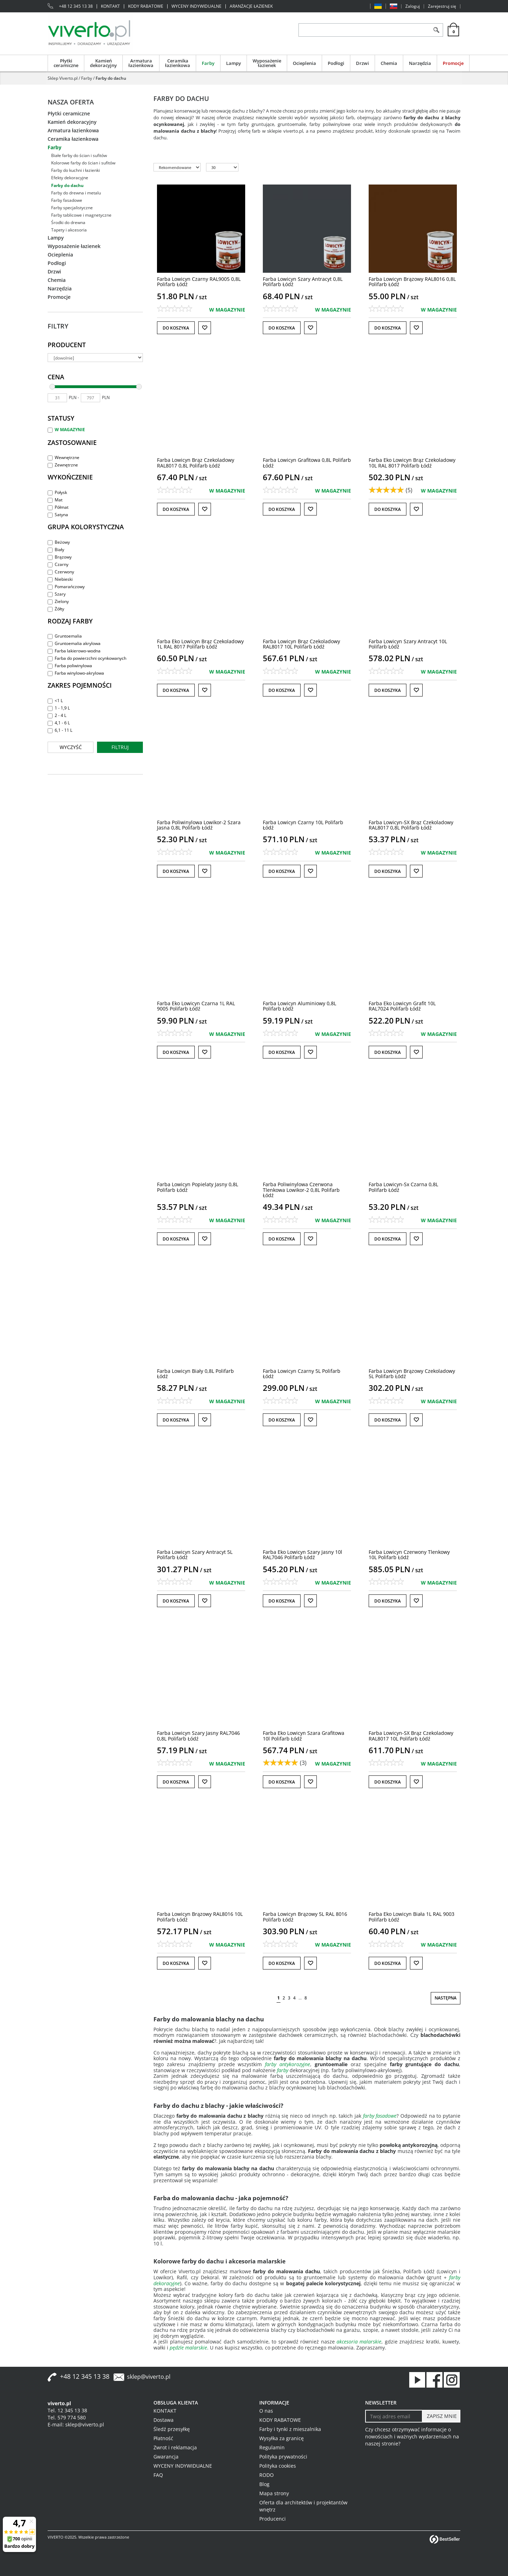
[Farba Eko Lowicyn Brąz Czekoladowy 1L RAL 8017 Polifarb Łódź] (200, 644)
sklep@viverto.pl (148, 2377)
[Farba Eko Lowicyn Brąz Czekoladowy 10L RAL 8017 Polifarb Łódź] (412, 463)
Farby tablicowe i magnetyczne (81, 215)
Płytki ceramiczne (66, 63)
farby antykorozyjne (287, 2064)
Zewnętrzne (63, 465)
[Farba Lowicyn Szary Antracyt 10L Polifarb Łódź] (408, 644)
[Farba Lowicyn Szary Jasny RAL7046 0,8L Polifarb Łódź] (198, 1736)
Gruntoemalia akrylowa (74, 643)
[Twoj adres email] (393, 2416)
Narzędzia (420, 63)
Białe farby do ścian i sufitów (79, 155)
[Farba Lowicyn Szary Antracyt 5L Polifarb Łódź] (194, 1555)
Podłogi (336, 63)
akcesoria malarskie (359, 2341)
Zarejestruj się (442, 6)
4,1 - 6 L (59, 723)
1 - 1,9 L (59, 708)
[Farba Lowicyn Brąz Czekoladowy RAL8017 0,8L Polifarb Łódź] (195, 463)
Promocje (453, 63)
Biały (56, 550)
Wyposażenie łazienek (267, 63)
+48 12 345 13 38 (76, 6)
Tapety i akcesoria (69, 230)
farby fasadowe (380, 2115)
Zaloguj (412, 6)
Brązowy (60, 557)
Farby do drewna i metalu (76, 193)
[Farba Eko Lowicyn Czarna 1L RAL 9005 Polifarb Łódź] (196, 1006)
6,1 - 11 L (60, 730)
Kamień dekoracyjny (103, 63)
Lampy (233, 63)
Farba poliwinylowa (70, 666)
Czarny (58, 564)
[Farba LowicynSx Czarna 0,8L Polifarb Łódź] (403, 1187)
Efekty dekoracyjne (69, 178)
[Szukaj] (436, 30)
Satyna (58, 515)
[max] (90, 397)
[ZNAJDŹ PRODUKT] (364, 30)
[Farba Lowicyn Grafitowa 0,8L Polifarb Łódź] (307, 463)
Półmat (58, 507)
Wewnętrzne (63, 457)
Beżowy (59, 542)
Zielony (58, 601)
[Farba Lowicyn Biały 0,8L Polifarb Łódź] (195, 1374)
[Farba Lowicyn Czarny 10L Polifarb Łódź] (303, 825)
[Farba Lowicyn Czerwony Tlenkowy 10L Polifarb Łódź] (409, 1555)
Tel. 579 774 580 (67, 2417)
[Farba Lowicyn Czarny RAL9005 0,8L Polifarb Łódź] (199, 282)
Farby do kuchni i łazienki (75, 170)
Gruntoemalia (65, 636)
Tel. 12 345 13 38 (67, 2410)
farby (282, 2070)
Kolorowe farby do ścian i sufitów (83, 163)
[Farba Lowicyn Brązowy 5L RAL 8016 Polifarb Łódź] (305, 1917)
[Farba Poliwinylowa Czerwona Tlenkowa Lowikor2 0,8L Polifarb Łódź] (301, 1190)
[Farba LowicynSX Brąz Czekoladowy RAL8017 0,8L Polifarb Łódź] (411, 825)
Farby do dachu (67, 185)
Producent (67, 344)
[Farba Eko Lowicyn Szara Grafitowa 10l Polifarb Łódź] (303, 1736)
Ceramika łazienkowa (177, 63)
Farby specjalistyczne (72, 208)
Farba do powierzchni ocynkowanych (87, 658)
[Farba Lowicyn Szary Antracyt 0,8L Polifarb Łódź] (303, 282)
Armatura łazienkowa (140, 63)
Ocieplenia (304, 63)
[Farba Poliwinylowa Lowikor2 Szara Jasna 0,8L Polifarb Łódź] (199, 825)
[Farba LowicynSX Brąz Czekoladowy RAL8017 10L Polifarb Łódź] (411, 1736)
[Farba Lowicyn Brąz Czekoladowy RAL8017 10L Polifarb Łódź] (301, 644)
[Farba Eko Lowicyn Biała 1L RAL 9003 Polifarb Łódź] (411, 1917)
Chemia (389, 63)
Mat (55, 500)
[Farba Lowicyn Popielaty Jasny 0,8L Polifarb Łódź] (197, 1187)
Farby (208, 63)
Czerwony (61, 572)
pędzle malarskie (188, 2347)
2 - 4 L (57, 715)
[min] (57, 397)
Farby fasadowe (66, 200)
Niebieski (60, 579)
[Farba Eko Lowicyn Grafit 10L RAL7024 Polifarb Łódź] (402, 1006)
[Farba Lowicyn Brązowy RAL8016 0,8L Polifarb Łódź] (412, 282)
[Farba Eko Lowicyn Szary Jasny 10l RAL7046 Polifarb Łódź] (302, 1555)
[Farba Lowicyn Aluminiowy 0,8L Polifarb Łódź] (299, 1006)
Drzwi (362, 63)
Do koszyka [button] (176, 328)
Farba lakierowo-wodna (74, 651)
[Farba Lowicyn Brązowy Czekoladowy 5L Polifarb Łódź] (412, 1374)
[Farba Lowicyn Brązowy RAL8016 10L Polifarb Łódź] (200, 1917)
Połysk (57, 492)
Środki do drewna (68, 222)
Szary (57, 594)
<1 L (55, 701)
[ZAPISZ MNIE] (441, 2416)
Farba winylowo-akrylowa (76, 673)
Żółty (56, 609)
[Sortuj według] (177, 167)
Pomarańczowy (66, 587)
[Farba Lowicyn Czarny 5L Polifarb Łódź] (301, 1374)
